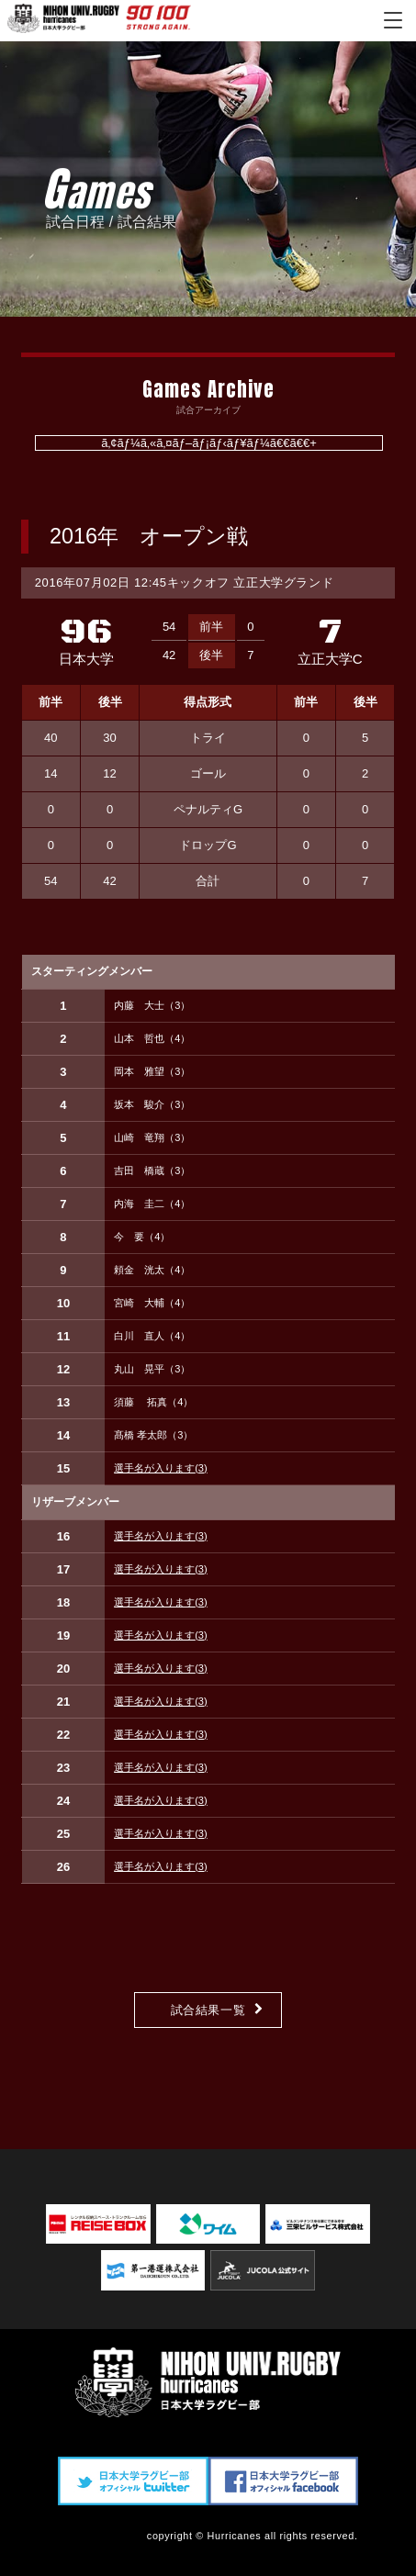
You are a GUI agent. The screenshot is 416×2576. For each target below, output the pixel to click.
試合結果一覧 (208, 2010)
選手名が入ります (161, 1467)
